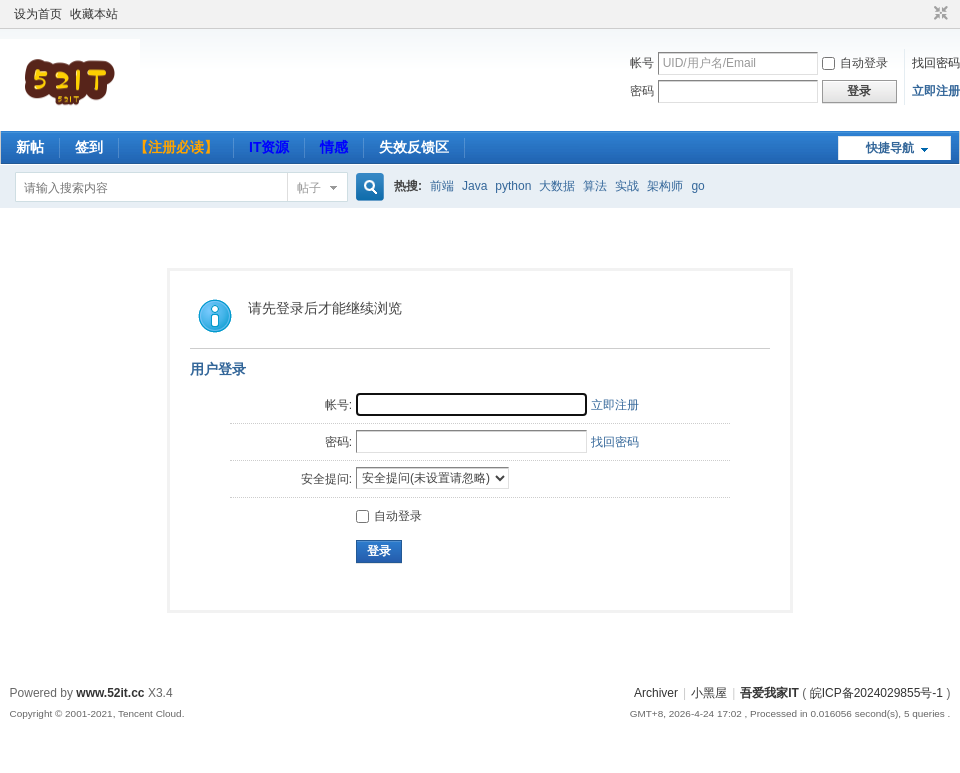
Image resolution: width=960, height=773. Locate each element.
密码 (642, 91)
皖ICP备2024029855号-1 (876, 693)
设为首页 (38, 14)
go (697, 186)
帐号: (338, 405)
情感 (334, 147)
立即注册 (936, 91)
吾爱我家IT (769, 693)
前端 (442, 186)
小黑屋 (709, 693)
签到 (89, 147)
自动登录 (855, 63)
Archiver (656, 693)
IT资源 (269, 147)
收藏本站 (94, 14)
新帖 (30, 147)
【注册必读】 (176, 147)
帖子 (309, 188)
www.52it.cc (110, 693)
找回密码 (936, 63)
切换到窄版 (938, 14)
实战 (627, 186)
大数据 (557, 186)
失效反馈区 (414, 147)
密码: (338, 442)
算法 (595, 186)
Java (474, 186)
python (513, 186)
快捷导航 (890, 148)
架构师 (665, 186)
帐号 (642, 63)
